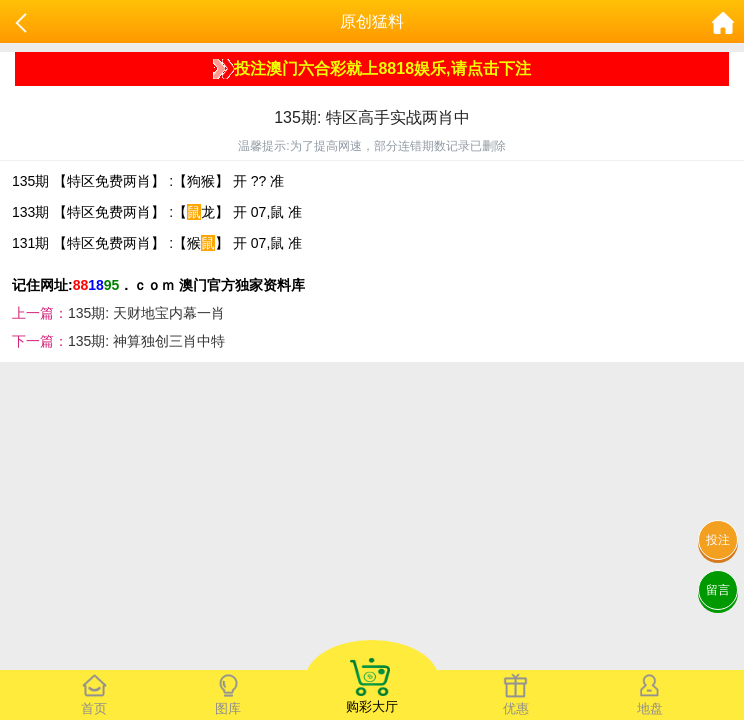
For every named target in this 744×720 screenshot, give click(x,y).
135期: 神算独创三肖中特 (146, 341)
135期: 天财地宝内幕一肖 (146, 313)
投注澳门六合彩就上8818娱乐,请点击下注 (371, 69)
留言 (718, 590)
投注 (718, 540)
